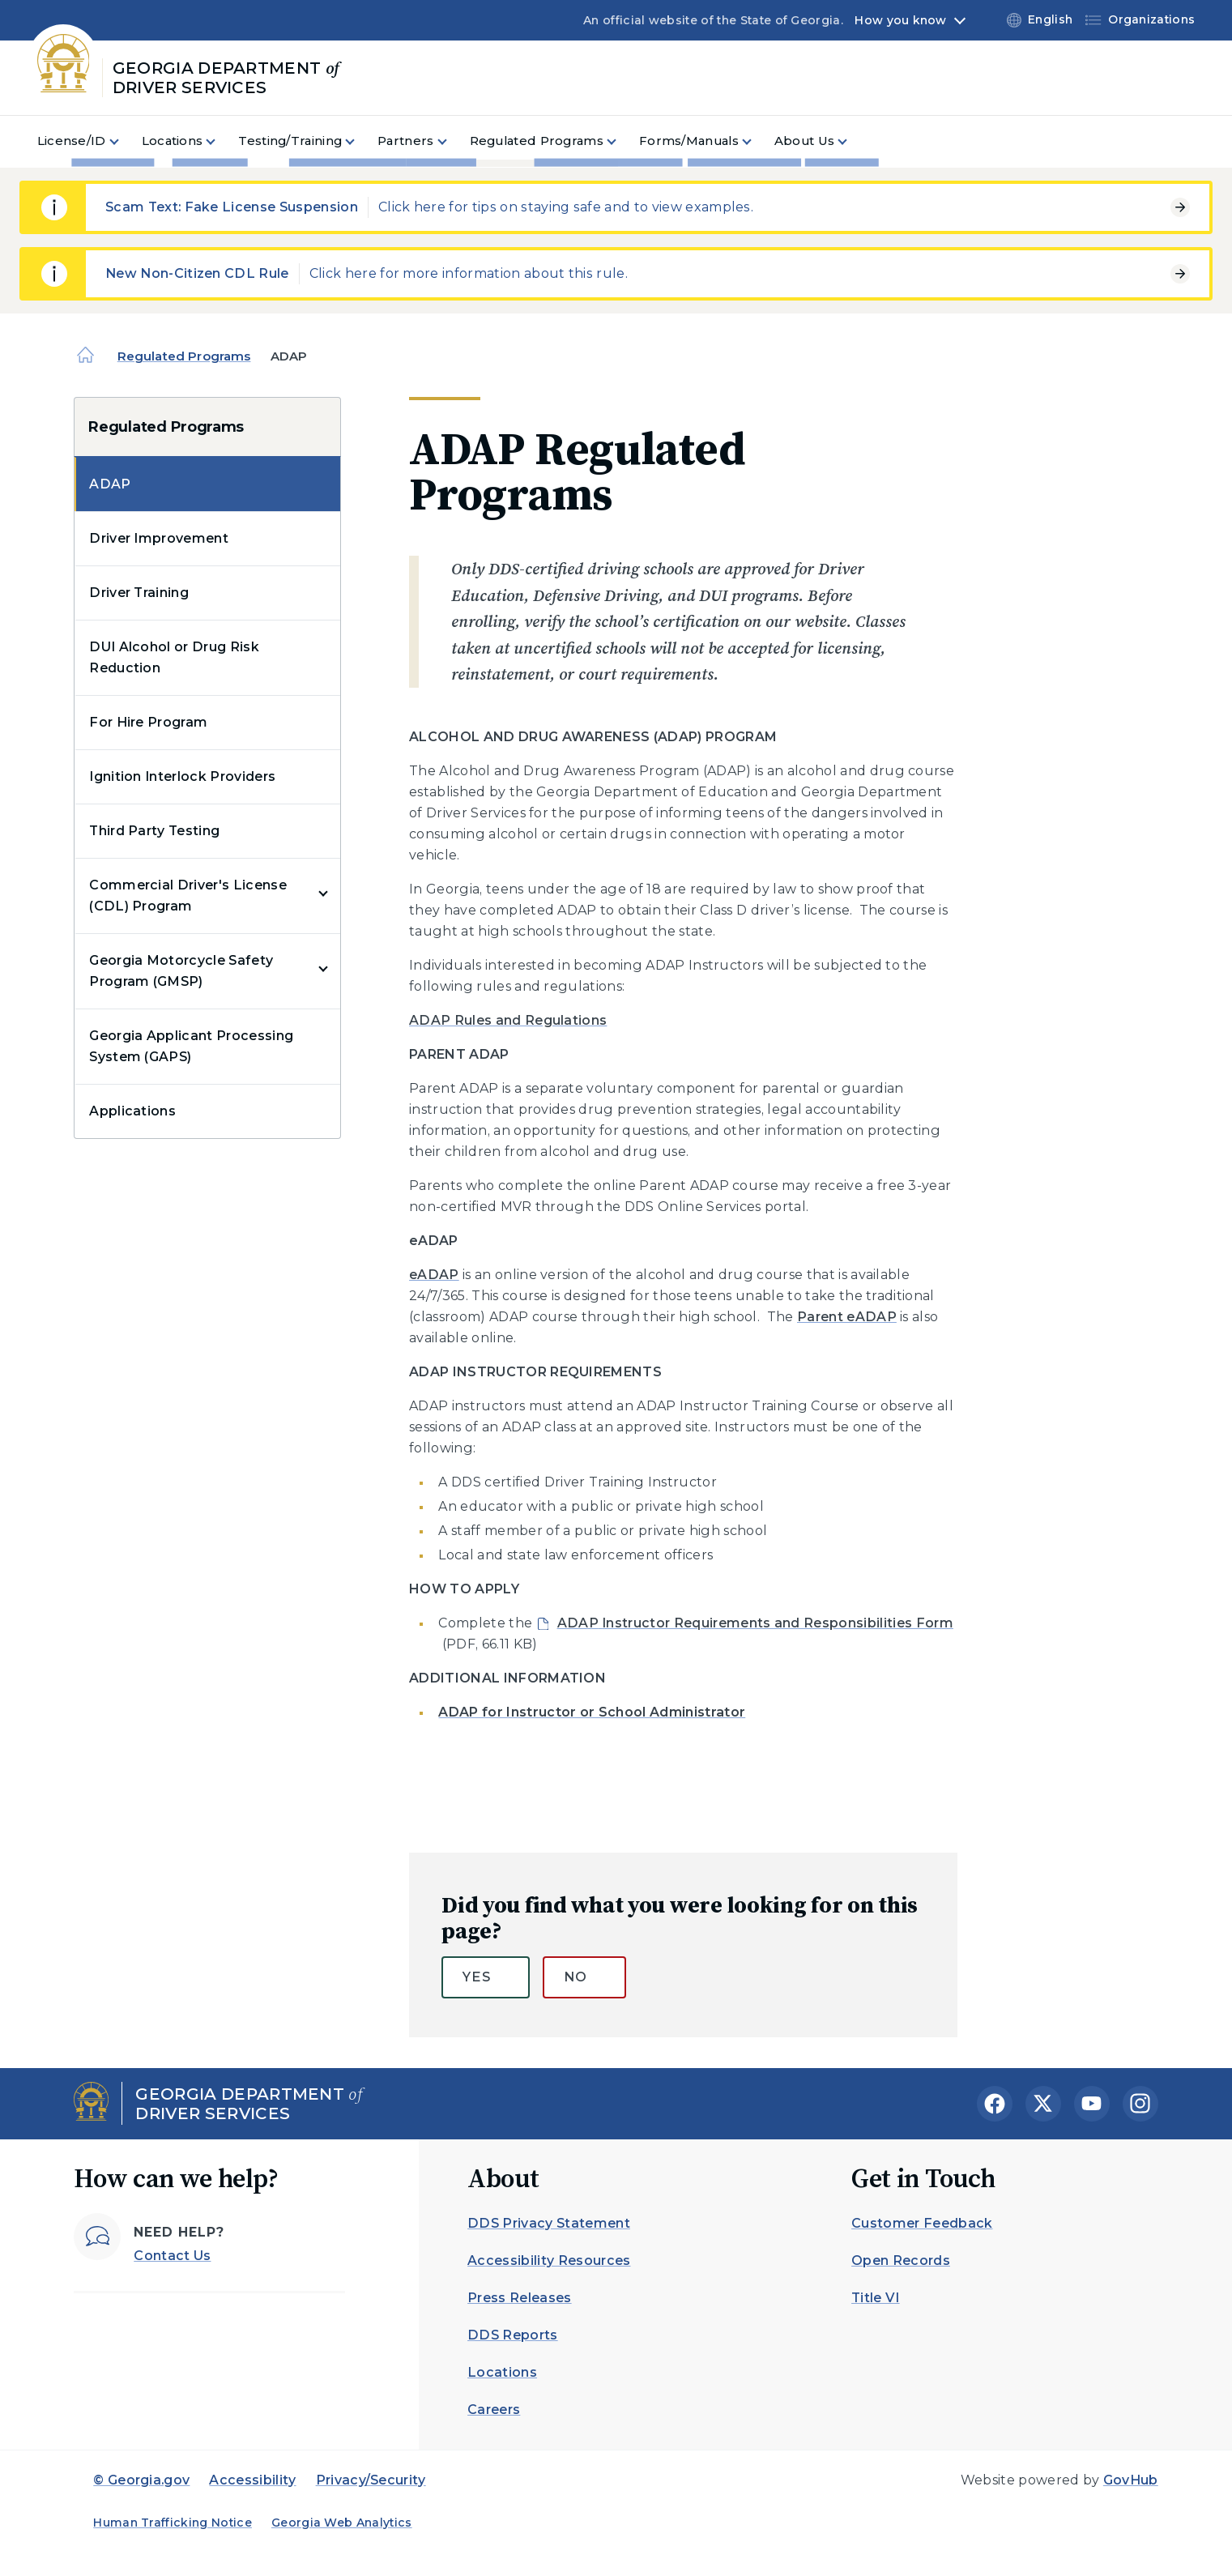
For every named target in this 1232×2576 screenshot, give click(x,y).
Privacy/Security (371, 2480)
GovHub (1130, 2480)
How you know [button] (900, 20)
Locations (502, 2372)
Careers (493, 2409)
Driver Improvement (158, 538)
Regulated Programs (184, 356)
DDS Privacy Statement (548, 2223)
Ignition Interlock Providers (182, 776)
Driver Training (139, 592)
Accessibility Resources (548, 2260)
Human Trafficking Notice (172, 2522)
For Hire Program (148, 722)
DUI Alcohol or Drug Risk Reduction (174, 657)
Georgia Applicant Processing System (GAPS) (191, 1046)
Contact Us (172, 2255)
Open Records (900, 2260)
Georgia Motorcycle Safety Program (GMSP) (181, 971)
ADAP (109, 484)
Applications (132, 1111)
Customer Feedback (921, 2223)
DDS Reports (512, 2335)
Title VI (875, 2297)
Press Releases (519, 2297)
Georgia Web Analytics (341, 2522)
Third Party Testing (154, 830)
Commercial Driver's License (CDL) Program (188, 895)
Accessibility (252, 2480)
